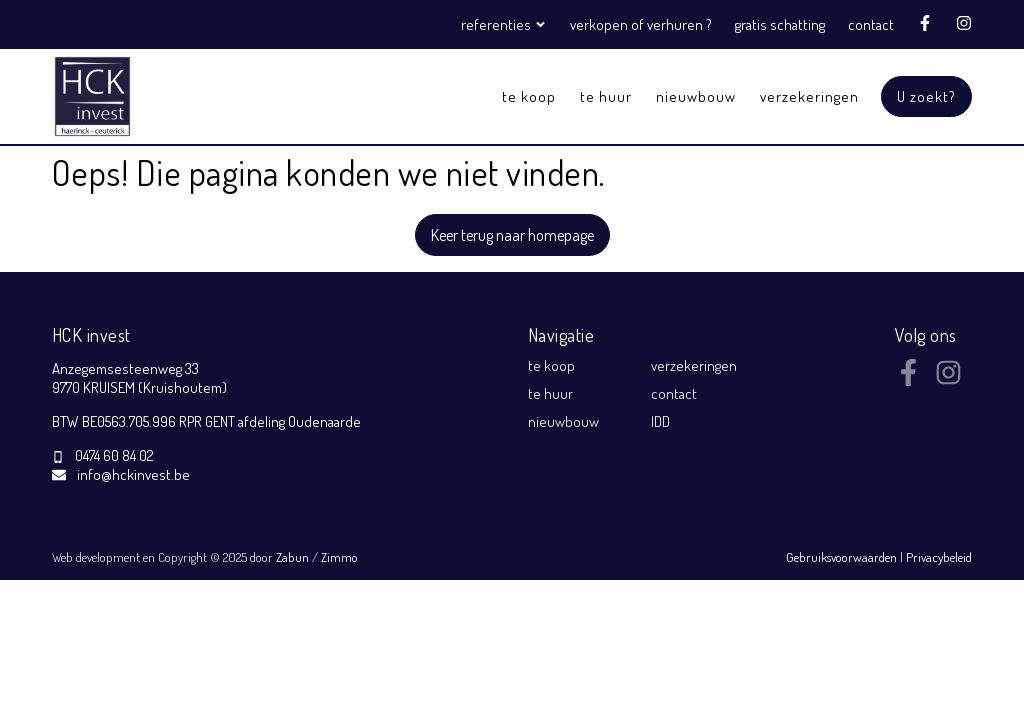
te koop (529, 96)
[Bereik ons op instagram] (948, 380)
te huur (606, 96)
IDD (660, 421)
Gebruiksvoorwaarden (843, 557)
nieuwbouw (696, 96)
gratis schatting (780, 24)
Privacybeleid (939, 557)
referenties (505, 24)
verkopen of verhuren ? (641, 24)
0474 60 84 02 (114, 455)
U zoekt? (926, 96)
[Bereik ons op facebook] (908, 380)
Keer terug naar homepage (512, 235)
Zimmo (339, 557)
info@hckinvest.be (133, 474)
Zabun (292, 557)
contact (871, 24)
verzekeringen (809, 96)
